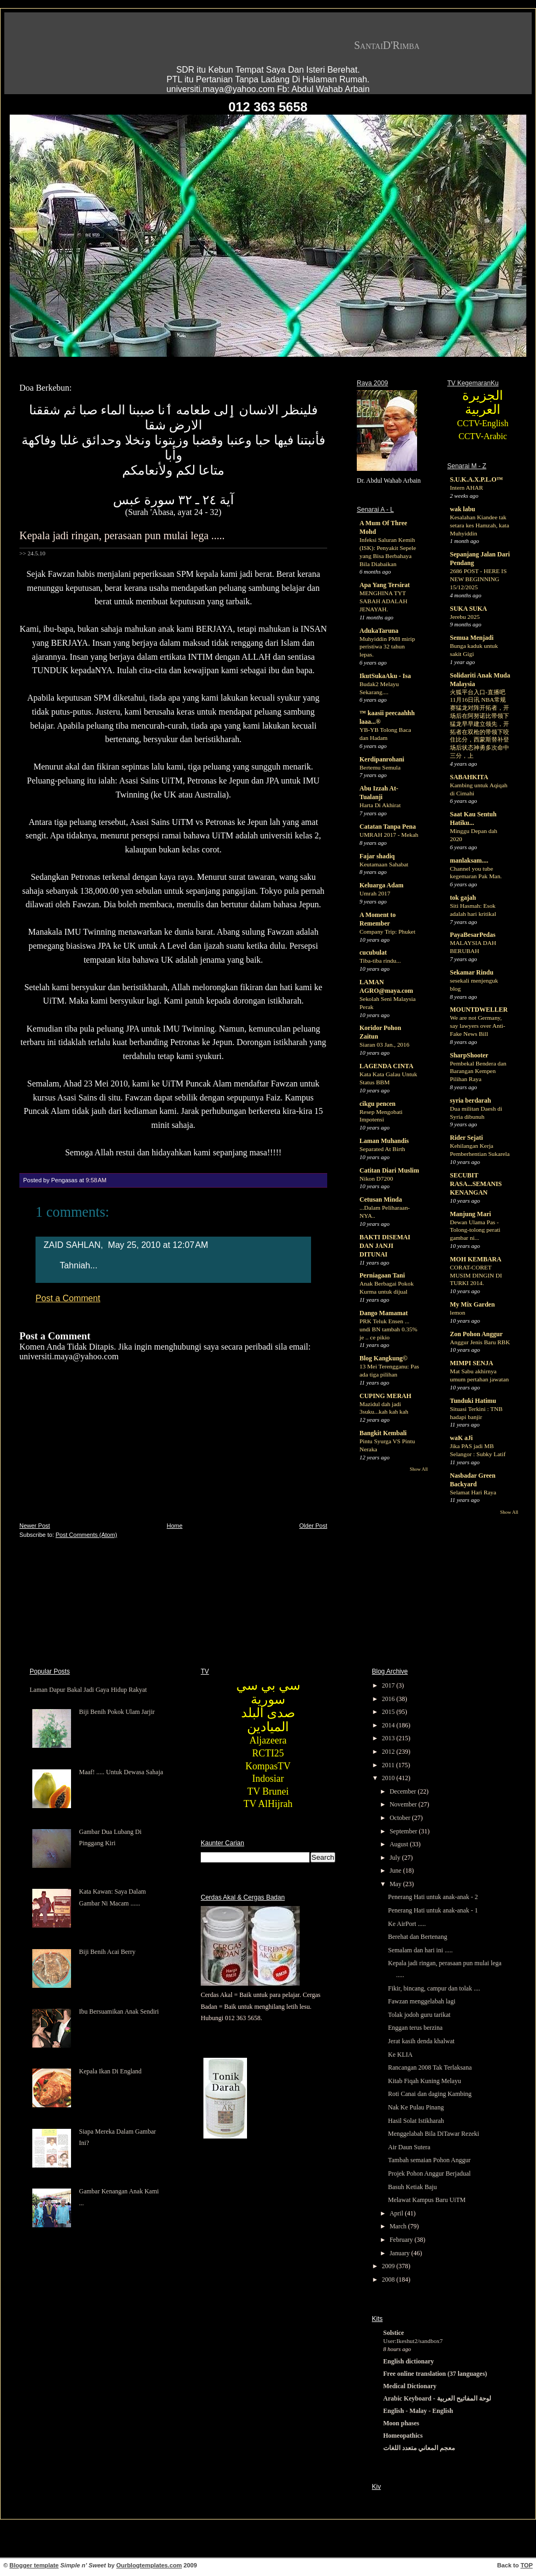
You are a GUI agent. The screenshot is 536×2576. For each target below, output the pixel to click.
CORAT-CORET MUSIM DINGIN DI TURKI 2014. (476, 1275)
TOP (526, 2565)
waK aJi (461, 1438)
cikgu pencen (377, 1103)
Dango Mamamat (383, 1313)
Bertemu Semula (379, 767)
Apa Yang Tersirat (384, 585)
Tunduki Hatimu (473, 1401)
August (400, 1844)
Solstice (393, 2333)
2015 (389, 1712)
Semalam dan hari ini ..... (420, 1950)
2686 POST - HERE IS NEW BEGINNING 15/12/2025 (478, 579)
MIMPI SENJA (471, 1363)
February (402, 2239)
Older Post (313, 1525)
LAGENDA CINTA (386, 1066)
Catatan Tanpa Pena (387, 826)
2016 (389, 1699)
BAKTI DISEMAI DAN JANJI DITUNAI (384, 1245)
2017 (389, 1685)
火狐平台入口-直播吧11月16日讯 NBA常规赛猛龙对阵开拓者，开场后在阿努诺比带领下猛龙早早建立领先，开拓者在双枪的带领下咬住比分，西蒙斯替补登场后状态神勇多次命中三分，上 (479, 724)
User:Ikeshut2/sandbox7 (413, 2341)
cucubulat (373, 952)
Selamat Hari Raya (473, 1492)
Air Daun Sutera (409, 2147)
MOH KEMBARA (476, 1259)
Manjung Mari (470, 1214)
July (396, 1857)
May (396, 1884)
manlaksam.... (469, 860)
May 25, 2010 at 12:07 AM (158, 1245)
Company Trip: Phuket (387, 931)
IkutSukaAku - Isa (385, 676)
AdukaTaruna (378, 630)
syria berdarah (470, 1100)
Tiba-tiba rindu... (380, 960)
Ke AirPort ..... (407, 1924)
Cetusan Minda (380, 1199)
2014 (389, 1725)
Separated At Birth (382, 1149)
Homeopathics (402, 2435)
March (399, 2226)
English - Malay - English (418, 2411)
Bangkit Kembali (383, 1433)
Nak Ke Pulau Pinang (416, 2107)
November (404, 1804)
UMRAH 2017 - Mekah (388, 834)
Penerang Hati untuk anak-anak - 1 (433, 1910)
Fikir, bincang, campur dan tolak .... (434, 1988)
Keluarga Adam (381, 885)
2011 (389, 1765)
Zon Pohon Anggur (476, 1334)
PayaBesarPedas (473, 934)
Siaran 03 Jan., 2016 (384, 1044)
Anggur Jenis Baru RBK (480, 1342)
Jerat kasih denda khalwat (421, 2041)
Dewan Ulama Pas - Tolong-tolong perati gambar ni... (475, 1230)
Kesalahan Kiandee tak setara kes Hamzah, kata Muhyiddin (479, 525)
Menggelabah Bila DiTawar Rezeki (433, 2133)
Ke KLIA (400, 2054)
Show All (419, 1469)
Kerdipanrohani (381, 759)
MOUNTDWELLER (478, 1009)
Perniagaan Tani (382, 1275)
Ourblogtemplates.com (149, 2565)
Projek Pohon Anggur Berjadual (429, 2173)
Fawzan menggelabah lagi (421, 2001)
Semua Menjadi (471, 637)
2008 (389, 2279)
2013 (389, 1738)
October (401, 1818)
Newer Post (34, 1525)
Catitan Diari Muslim (389, 1170)
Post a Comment (68, 1298)
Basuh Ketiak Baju (412, 2187)
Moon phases (401, 2423)
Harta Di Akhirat (380, 805)
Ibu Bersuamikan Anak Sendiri (119, 2011)
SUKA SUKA (468, 608)
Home (174, 1525)
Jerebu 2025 (464, 616)
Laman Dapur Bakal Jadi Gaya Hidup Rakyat (88, 1689)
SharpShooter (469, 1055)
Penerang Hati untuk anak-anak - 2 (433, 1897)
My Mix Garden (472, 1304)
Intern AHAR (466, 487)
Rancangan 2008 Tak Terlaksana (430, 2067)
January (400, 2253)
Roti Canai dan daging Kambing (429, 2094)
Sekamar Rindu (471, 972)
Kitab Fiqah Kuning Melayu (424, 2081)
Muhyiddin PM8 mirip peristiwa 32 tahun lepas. (387, 647)
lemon (457, 1312)
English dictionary (408, 2361)
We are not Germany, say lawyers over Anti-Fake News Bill (477, 1025)
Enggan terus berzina (415, 2027)
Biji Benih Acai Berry (107, 1952)
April (397, 2213)
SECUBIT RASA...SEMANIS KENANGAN (476, 1183)
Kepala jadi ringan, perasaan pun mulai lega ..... (122, 535)
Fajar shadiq (376, 856)
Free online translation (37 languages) (435, 2373)
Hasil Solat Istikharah (416, 2121)
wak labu (462, 509)
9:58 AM (96, 1180)
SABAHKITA (469, 777)
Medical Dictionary (409, 2386)
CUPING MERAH (385, 1396)
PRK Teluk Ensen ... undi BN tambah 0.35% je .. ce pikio (388, 1329)
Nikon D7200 (376, 1178)
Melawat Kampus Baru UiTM (427, 2200)
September (404, 1831)
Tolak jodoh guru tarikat (419, 2015)
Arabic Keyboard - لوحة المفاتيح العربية (437, 2398)
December (404, 1791)
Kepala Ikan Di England (110, 2071)
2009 (389, 2266)
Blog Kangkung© (383, 1358)
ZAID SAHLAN (72, 1245)
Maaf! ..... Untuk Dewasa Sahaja (121, 1772)
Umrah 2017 (374, 893)
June (396, 1870)
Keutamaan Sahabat (383, 864)
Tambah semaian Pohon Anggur (429, 2160)
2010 (389, 1778)
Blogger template (34, 2565)
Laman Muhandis (384, 1141)
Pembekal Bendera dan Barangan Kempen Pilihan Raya (478, 1071)
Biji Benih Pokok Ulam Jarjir (117, 1712)
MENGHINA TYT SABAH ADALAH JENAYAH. (383, 601)
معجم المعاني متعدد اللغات (419, 2448)
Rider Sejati (466, 1137)
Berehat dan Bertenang (417, 1936)
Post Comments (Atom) (86, 1535)
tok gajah (463, 897)
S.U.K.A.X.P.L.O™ (476, 479)
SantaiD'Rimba (387, 45)
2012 (389, 1751)
